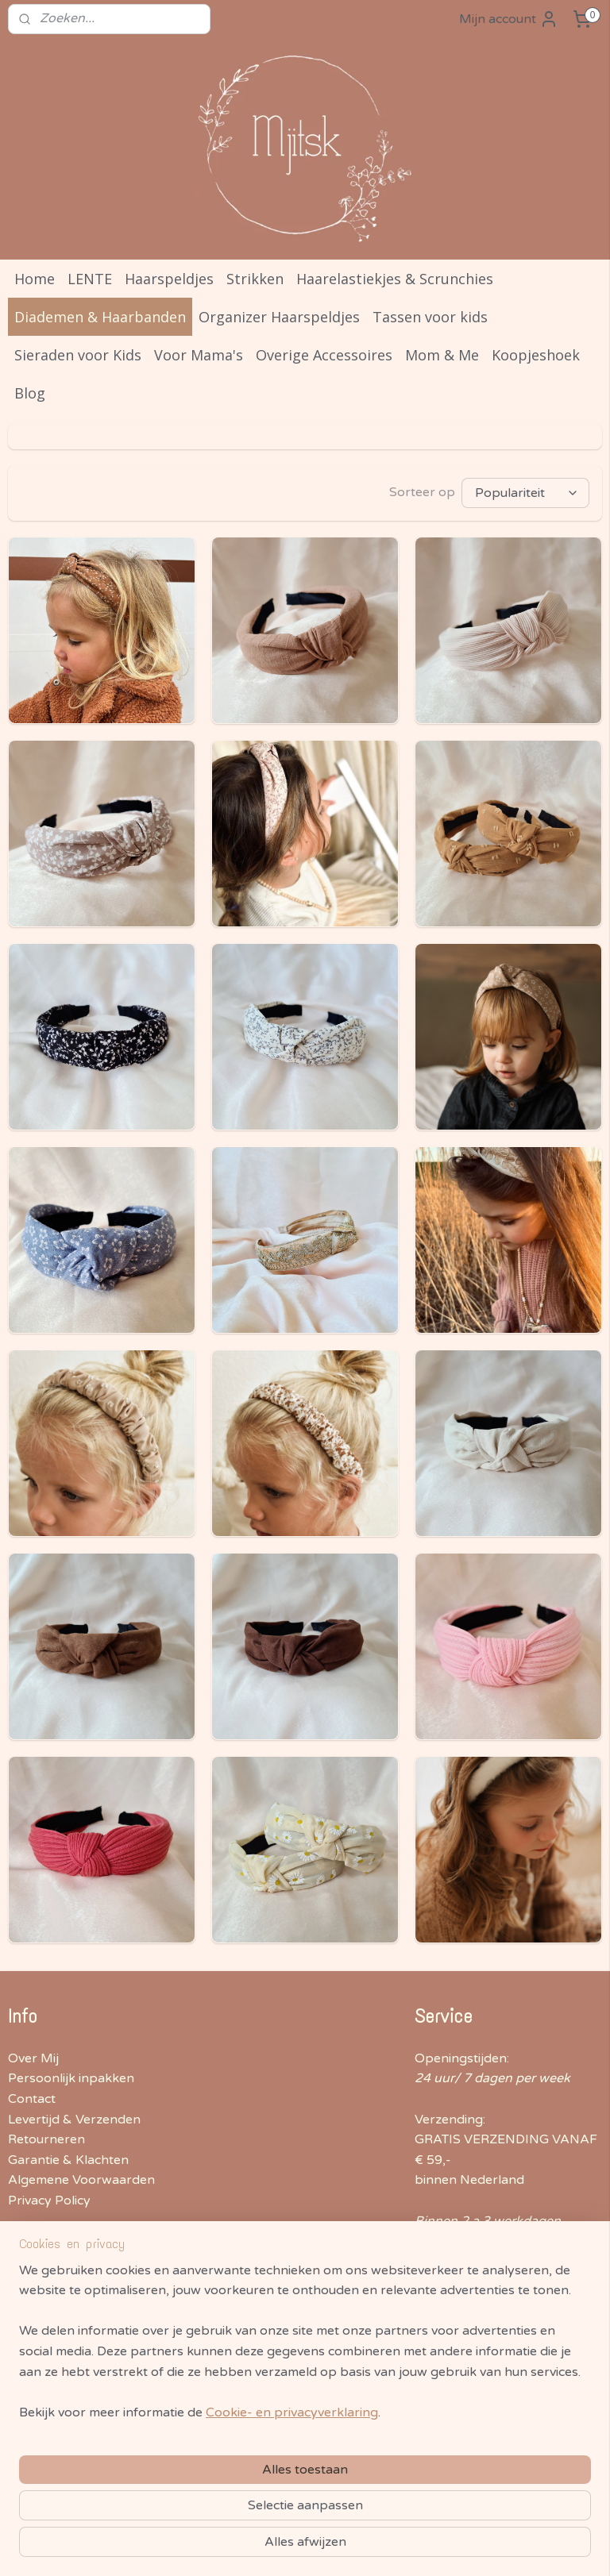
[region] (200, 2444)
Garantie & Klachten (68, 2160)
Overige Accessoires (324, 354)
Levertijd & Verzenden (74, 2119)
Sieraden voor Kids (77, 354)
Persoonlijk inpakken (71, 2078)
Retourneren (46, 2139)
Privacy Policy (49, 2200)
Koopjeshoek (536, 354)
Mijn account (508, 19)
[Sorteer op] (525, 493)
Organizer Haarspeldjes (279, 316)
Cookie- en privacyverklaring (292, 2547)
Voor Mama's (198, 354)
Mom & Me (442, 354)
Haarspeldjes (169, 278)
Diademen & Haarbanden (100, 316)
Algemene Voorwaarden (81, 2180)
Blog (29, 392)
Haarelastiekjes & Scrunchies (394, 278)
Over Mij (33, 2058)
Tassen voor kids (430, 316)
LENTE (90, 278)
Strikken (255, 278)
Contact (32, 2099)
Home (34, 278)
